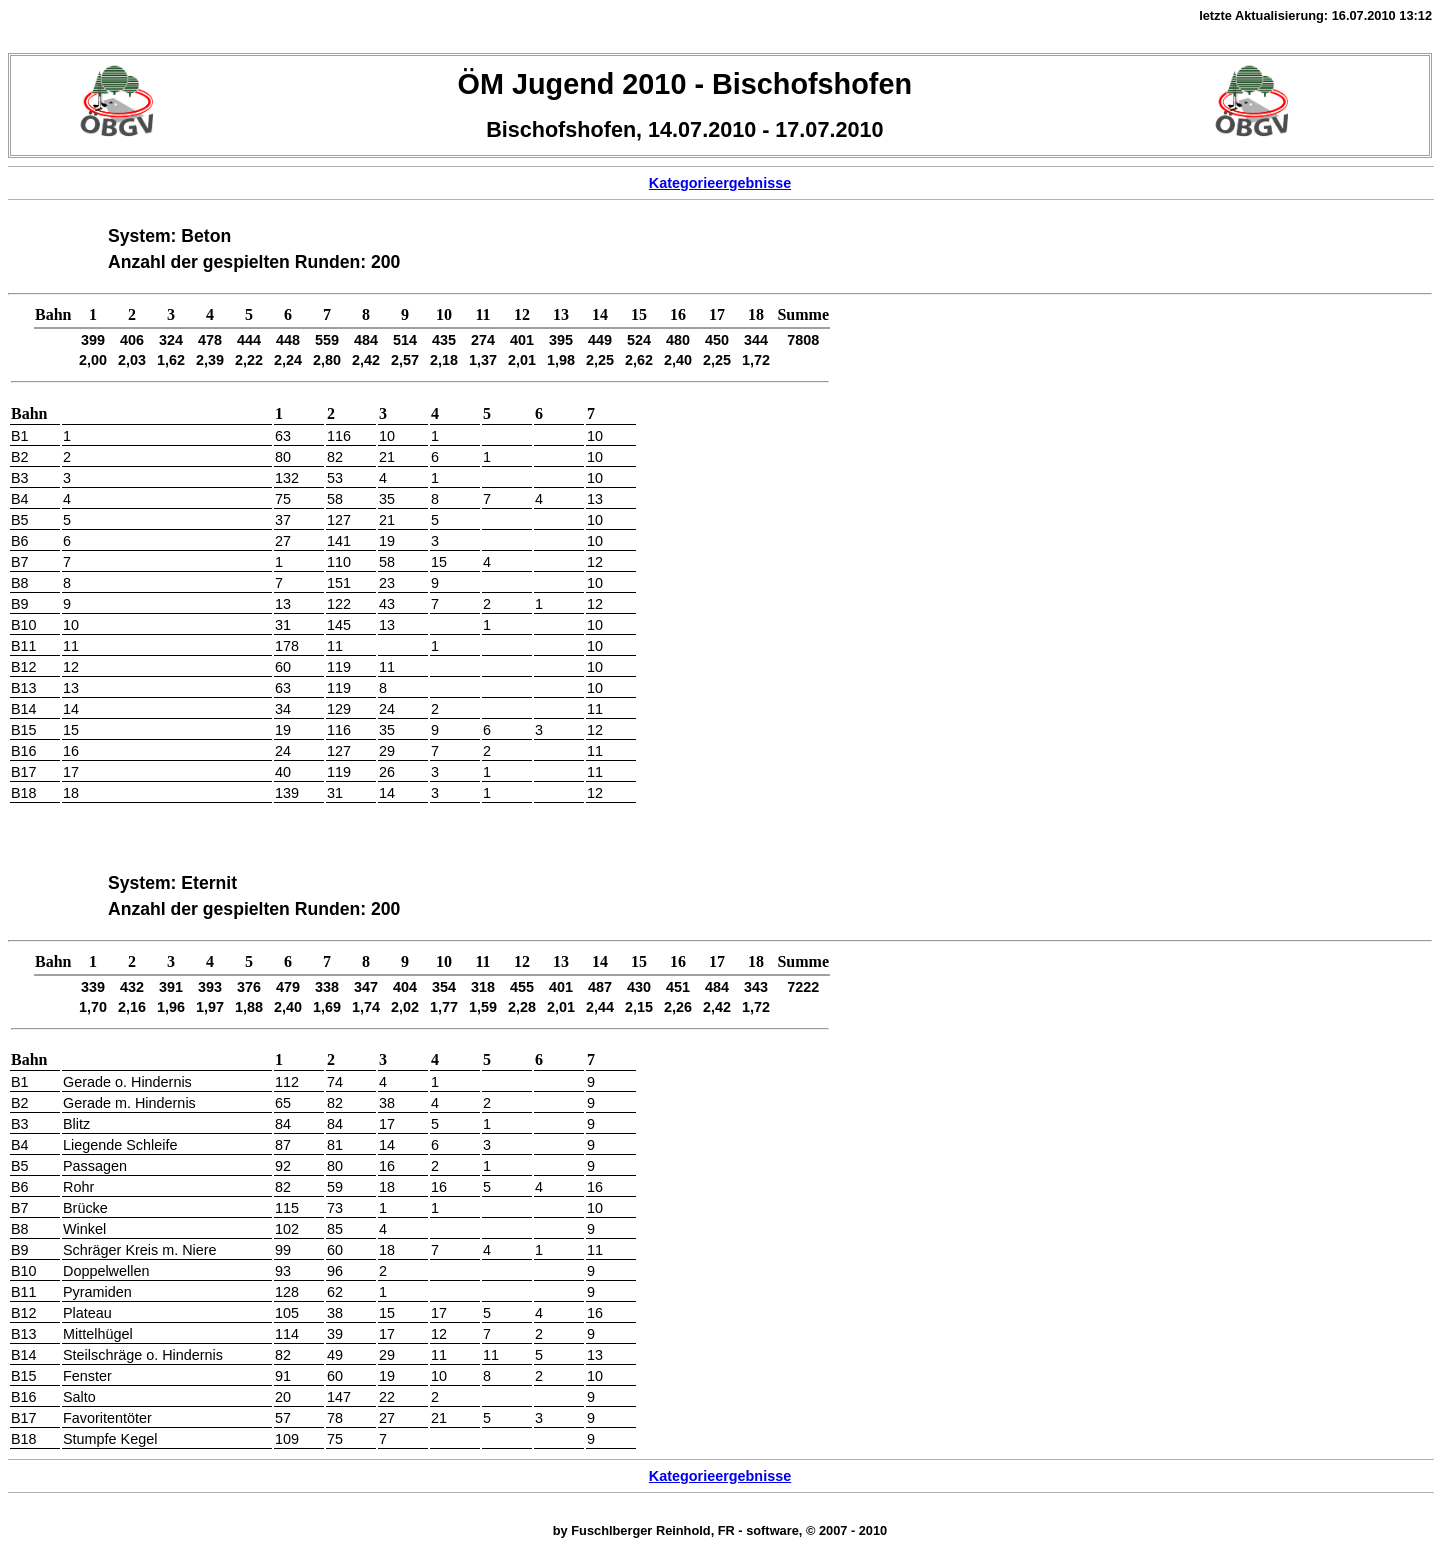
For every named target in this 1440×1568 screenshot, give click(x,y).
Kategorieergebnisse (720, 183)
